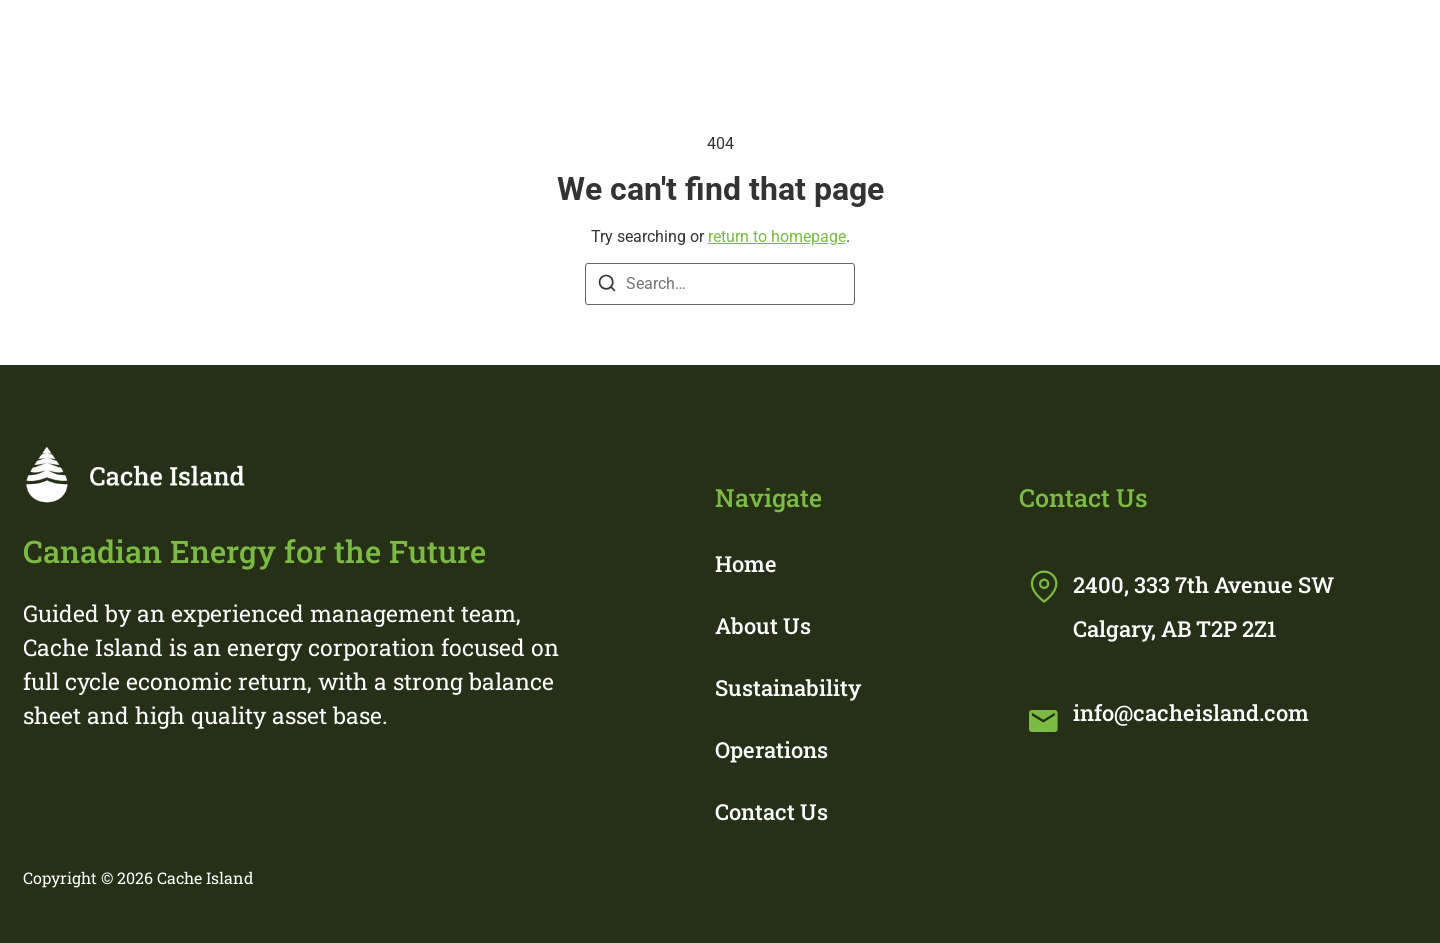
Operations (1155, 43)
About (734, 43)
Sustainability (933, 43)
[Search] (607, 286)
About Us (763, 625)
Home (572, 43)
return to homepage (777, 236)
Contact (1348, 43)
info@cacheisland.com (1191, 712)
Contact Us (771, 811)
